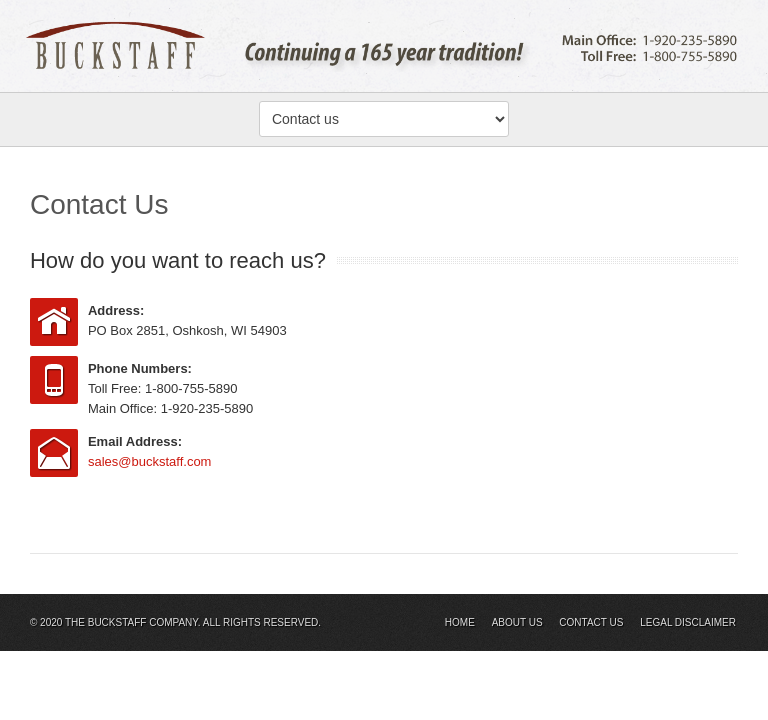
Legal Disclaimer (688, 622)
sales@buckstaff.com (150, 461)
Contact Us (591, 622)
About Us (517, 622)
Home (460, 622)
